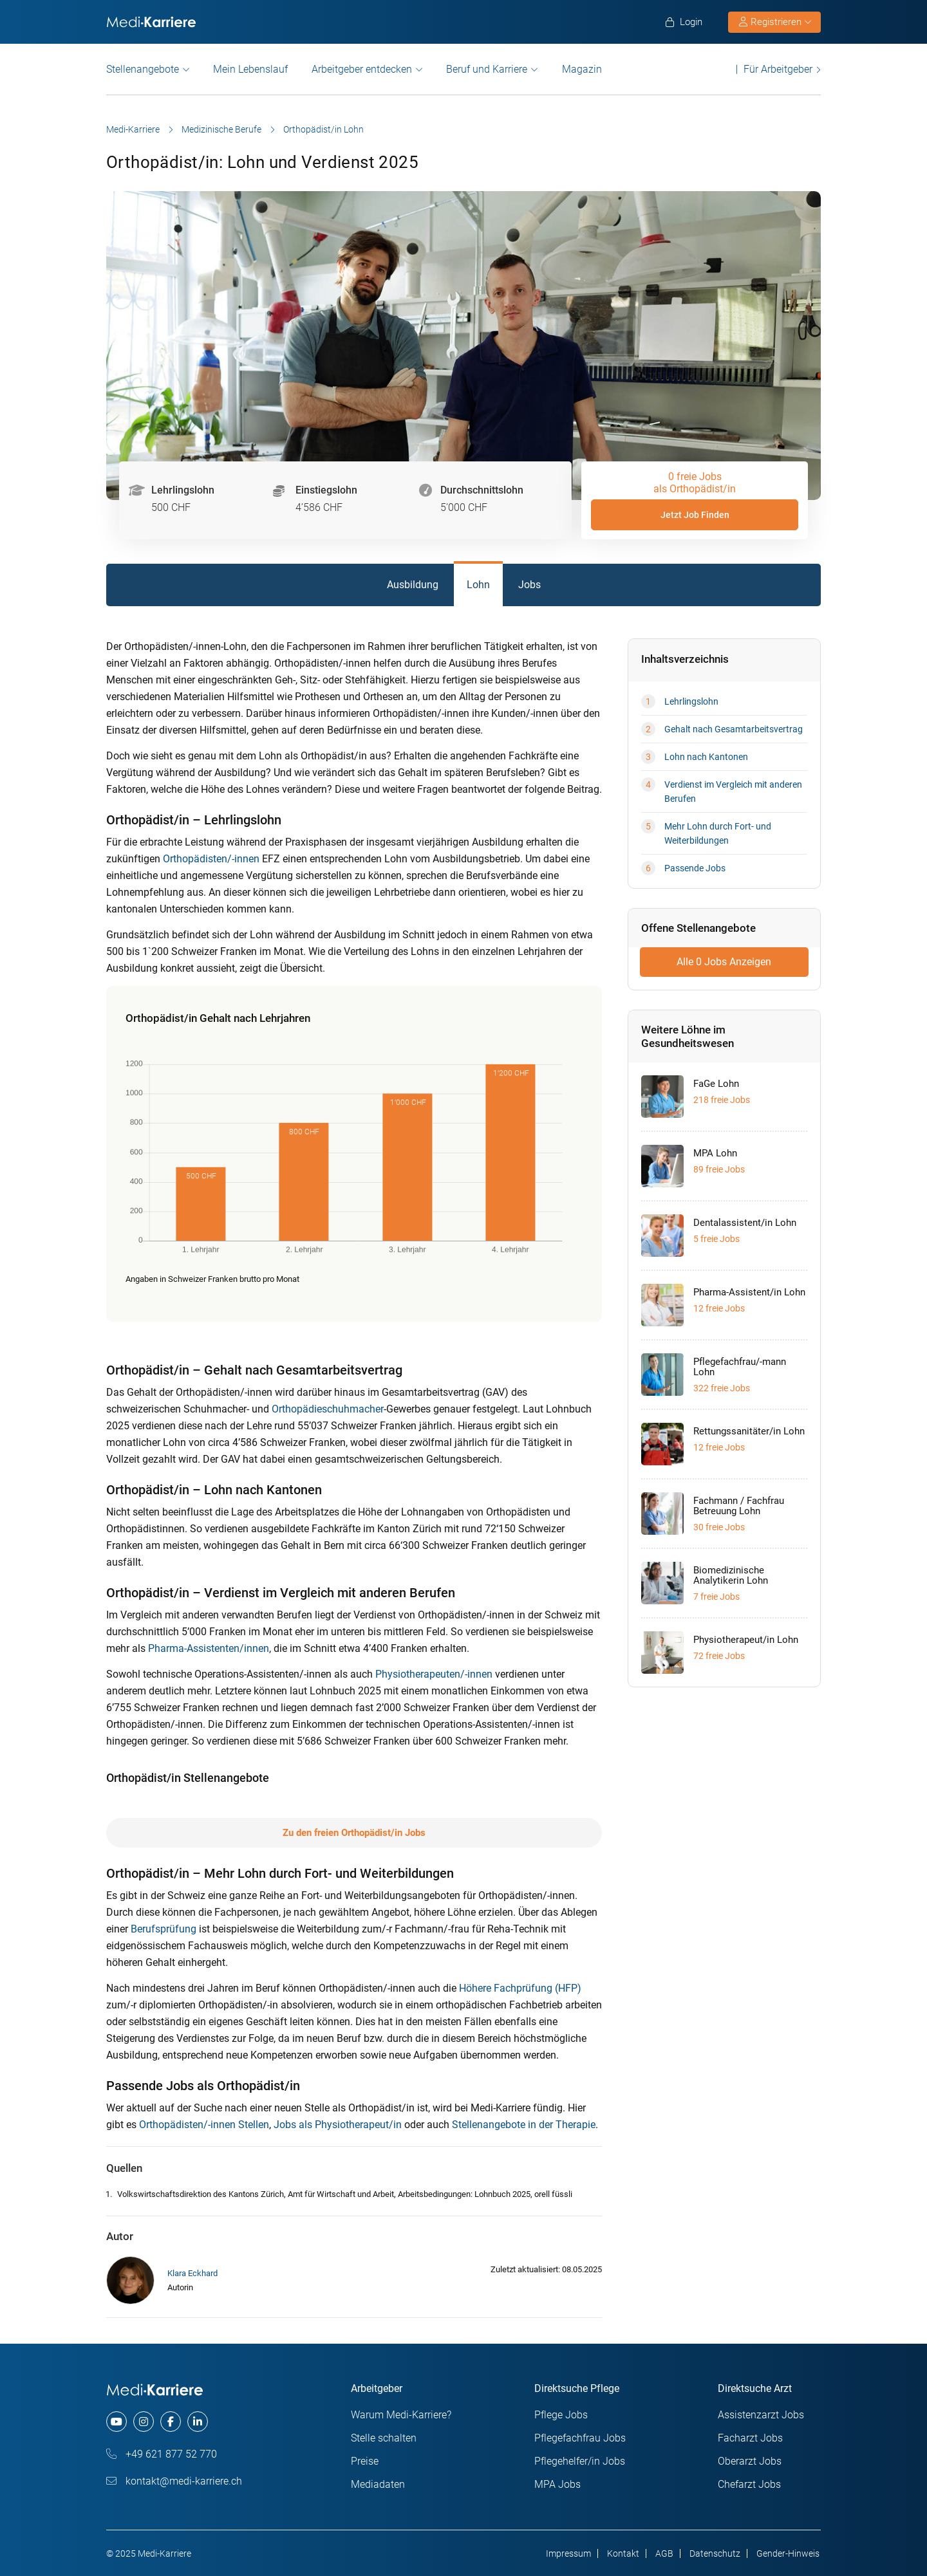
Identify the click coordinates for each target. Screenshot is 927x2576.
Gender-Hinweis (787, 2553)
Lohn (478, 585)
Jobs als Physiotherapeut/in (338, 2124)
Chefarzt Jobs (749, 2484)
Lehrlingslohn (691, 701)
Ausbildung (412, 585)
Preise (365, 2461)
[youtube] (116, 2421)
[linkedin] (197, 2421)
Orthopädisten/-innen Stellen (204, 2124)
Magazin (582, 69)
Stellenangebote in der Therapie (523, 2124)
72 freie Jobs (719, 1656)
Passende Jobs (695, 868)
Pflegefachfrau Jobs (580, 2438)
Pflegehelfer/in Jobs (579, 2461)
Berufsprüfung (163, 1929)
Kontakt (623, 2553)
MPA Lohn (715, 1153)
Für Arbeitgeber (778, 69)
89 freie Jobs (719, 1169)
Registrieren (775, 22)
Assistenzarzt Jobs (761, 2415)
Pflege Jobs (561, 2415)
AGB (664, 2553)
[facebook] (170, 2421)
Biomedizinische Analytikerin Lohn (730, 1575)
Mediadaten (378, 2484)
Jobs (529, 585)
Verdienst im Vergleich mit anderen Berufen (733, 791)
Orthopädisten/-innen (211, 859)
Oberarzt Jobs (750, 2461)
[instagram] (143, 2421)
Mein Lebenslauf (250, 69)
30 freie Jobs (719, 1527)
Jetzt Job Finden (694, 515)
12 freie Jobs (719, 1308)
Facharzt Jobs (750, 2438)
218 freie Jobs (721, 1100)
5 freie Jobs (716, 1239)
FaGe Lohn (716, 1084)
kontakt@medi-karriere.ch (174, 2481)
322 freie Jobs (721, 1388)
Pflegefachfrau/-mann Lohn (739, 1367)
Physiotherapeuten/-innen (433, 1674)
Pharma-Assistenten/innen (208, 1648)
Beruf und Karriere (486, 69)
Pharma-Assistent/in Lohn (749, 1292)
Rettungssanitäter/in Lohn (749, 1431)
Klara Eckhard (192, 2273)
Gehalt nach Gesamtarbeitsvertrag (733, 729)
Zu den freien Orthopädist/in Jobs (354, 1833)
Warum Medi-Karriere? (401, 2415)
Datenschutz (714, 2553)
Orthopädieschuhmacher (328, 1409)
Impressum (568, 2553)
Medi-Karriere (133, 129)
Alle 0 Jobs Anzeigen (724, 962)
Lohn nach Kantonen (706, 757)
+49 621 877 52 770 (161, 2454)
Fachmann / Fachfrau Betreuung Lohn (738, 1506)
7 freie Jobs (716, 1596)
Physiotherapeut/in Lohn (745, 1640)
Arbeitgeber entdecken (362, 69)
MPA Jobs (557, 2484)
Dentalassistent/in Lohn (744, 1223)
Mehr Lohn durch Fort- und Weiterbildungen (717, 833)
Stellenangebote (142, 69)
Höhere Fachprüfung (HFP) (520, 1988)
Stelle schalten (384, 2438)
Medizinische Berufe (221, 129)
